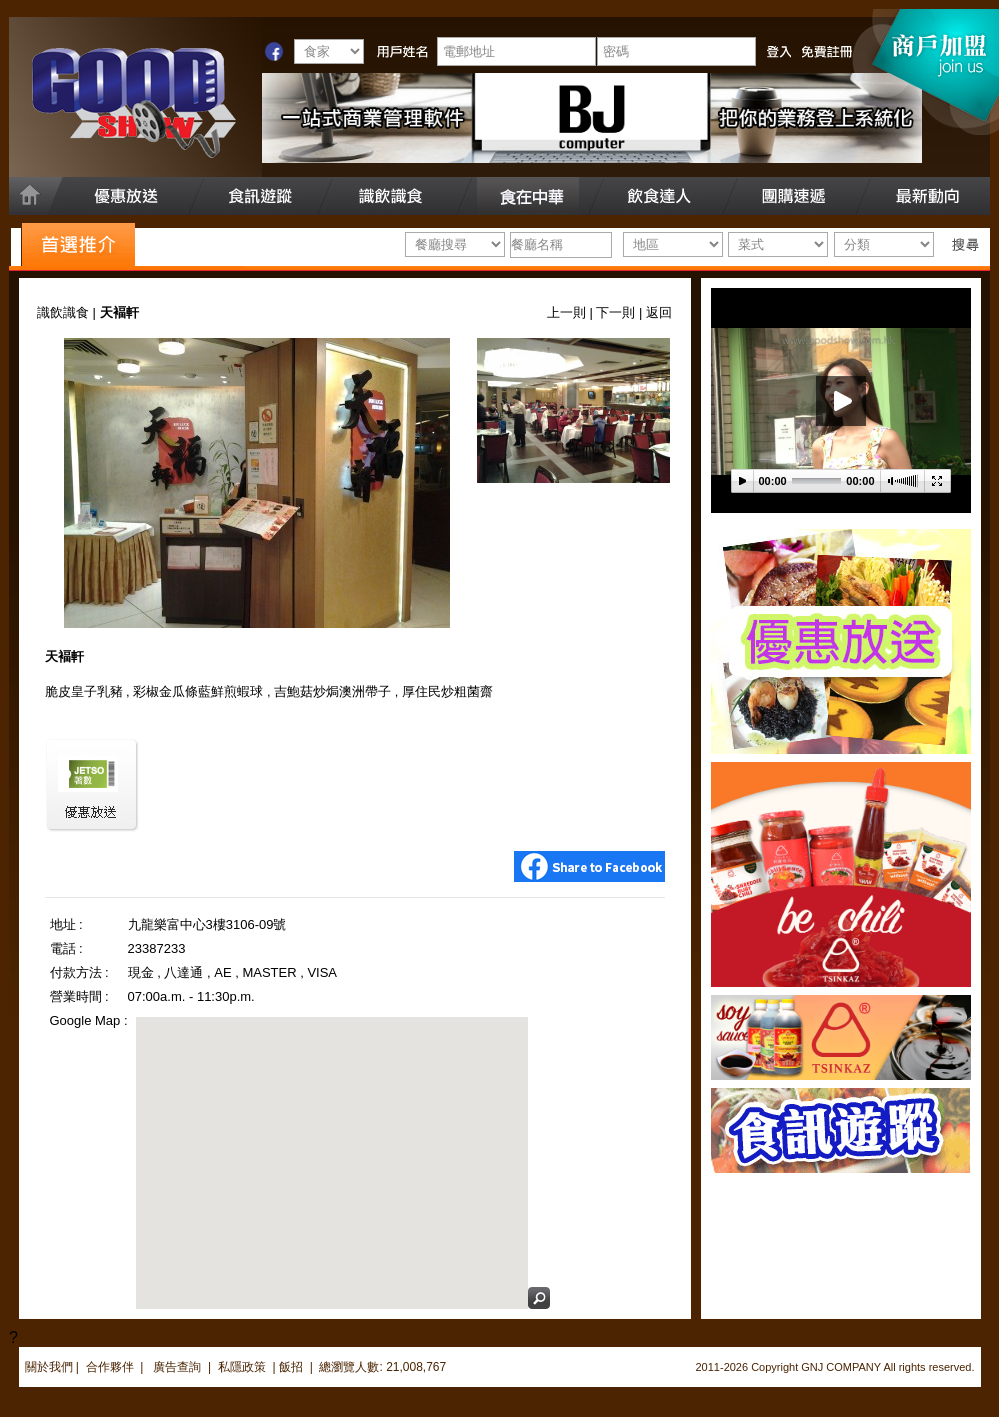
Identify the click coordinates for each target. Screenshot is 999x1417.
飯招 (291, 1367)
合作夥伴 (110, 1367)
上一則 (566, 312)
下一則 (615, 312)
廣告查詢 (178, 1367)
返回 (659, 312)
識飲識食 (63, 312)
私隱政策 (242, 1367)
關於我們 (49, 1367)
